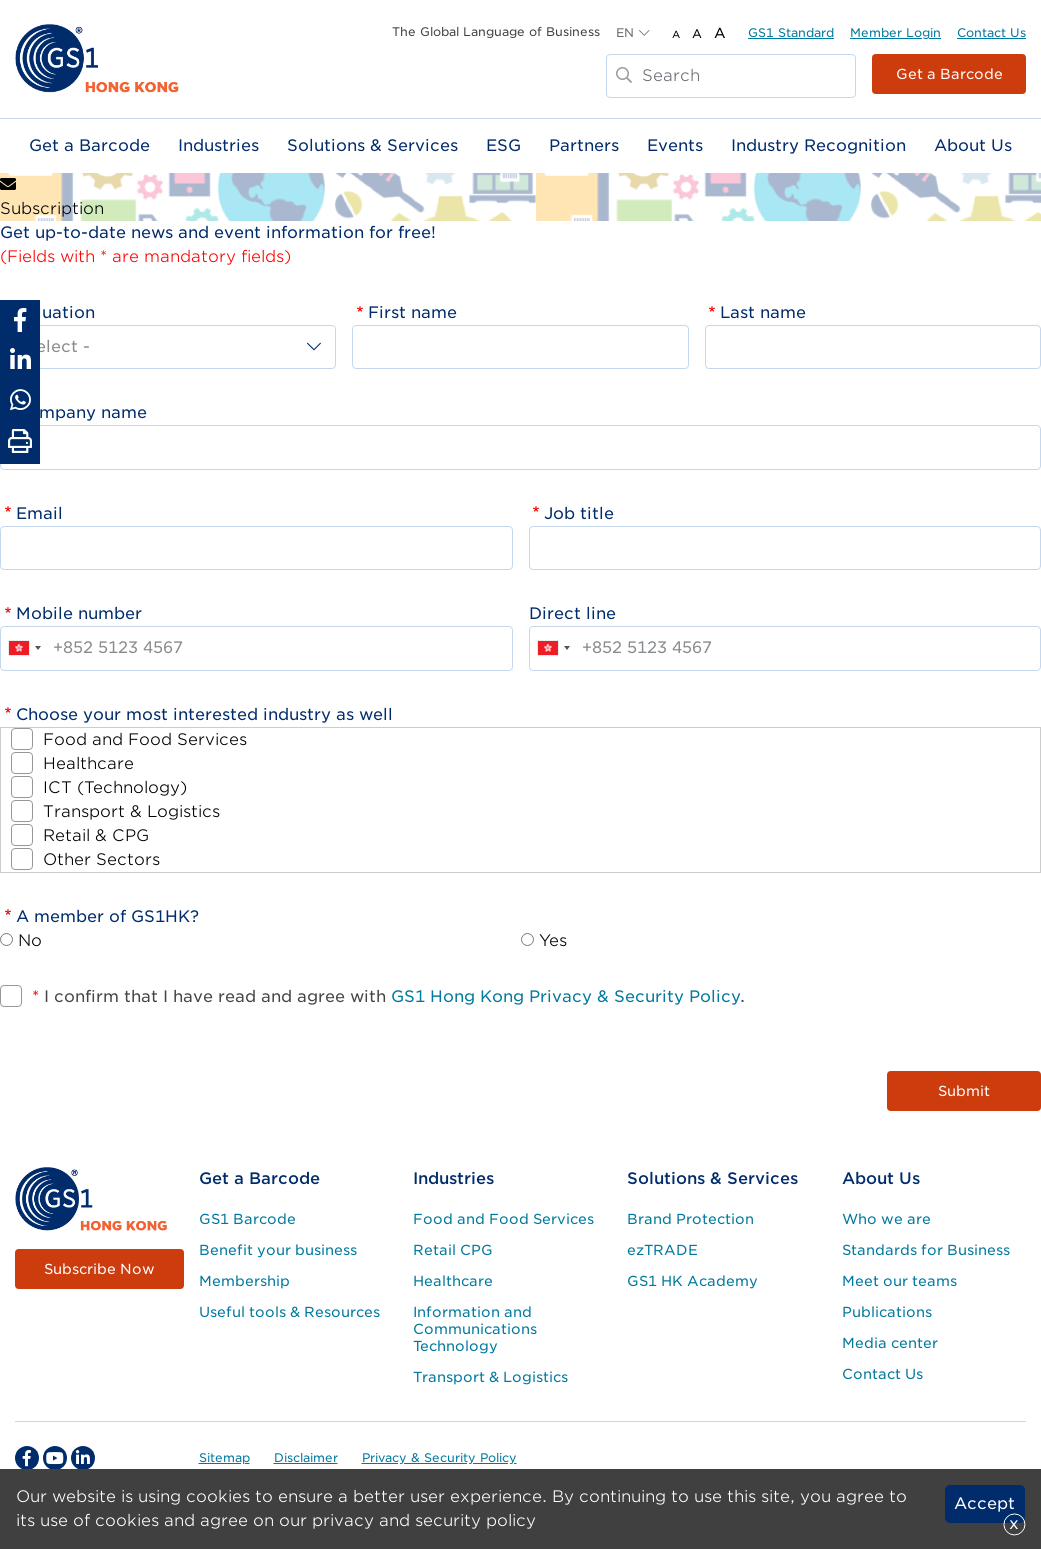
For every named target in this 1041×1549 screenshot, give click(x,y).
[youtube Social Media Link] (55, 1458)
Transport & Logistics (131, 811)
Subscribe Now (99, 1269)
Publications (887, 1312)
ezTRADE (662, 1250)
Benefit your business (278, 1250)
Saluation (55, 312)
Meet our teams (899, 1281)
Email (39, 513)
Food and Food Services (145, 739)
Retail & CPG (96, 835)
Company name (81, 412)
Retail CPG (453, 1250)
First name (412, 312)
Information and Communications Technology (475, 1329)
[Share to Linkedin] (20, 360)
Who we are (886, 1219)
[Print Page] (20, 442)
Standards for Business (926, 1250)
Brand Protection (690, 1219)
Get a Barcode (949, 74)
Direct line (572, 613)
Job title (579, 513)
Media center (890, 1343)
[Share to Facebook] (20, 320)
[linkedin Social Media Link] (83, 1458)
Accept (984, 1503)
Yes (553, 940)
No (30, 940)
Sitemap (224, 1457)
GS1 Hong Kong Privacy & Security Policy (565, 996)
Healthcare (88, 763)
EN (625, 32)
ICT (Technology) (115, 787)
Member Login (895, 32)
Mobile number (79, 613)
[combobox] (24, 648)
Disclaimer (306, 1457)
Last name (763, 312)
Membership (244, 1281)
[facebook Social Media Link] (27, 1458)
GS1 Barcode (247, 1219)
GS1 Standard (791, 32)
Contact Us (991, 32)
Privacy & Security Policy (439, 1457)
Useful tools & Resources (289, 1312)
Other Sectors (101, 859)
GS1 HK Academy (692, 1281)
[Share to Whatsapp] (20, 400)
